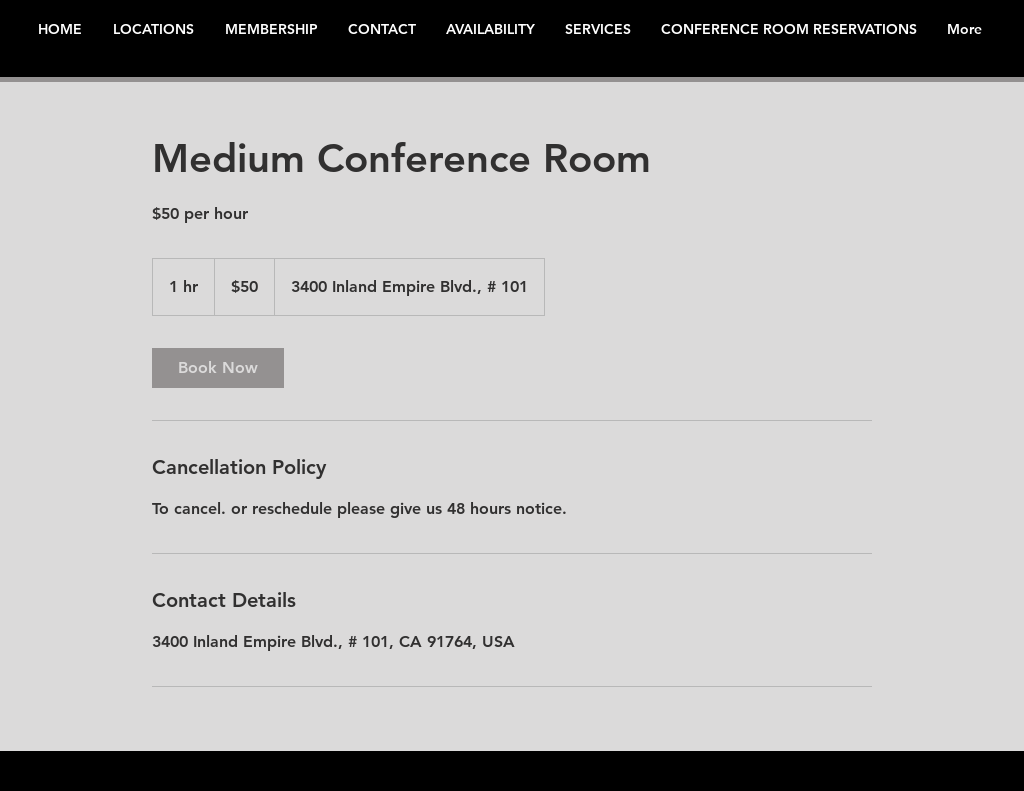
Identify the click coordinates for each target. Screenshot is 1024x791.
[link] (218, 368)
